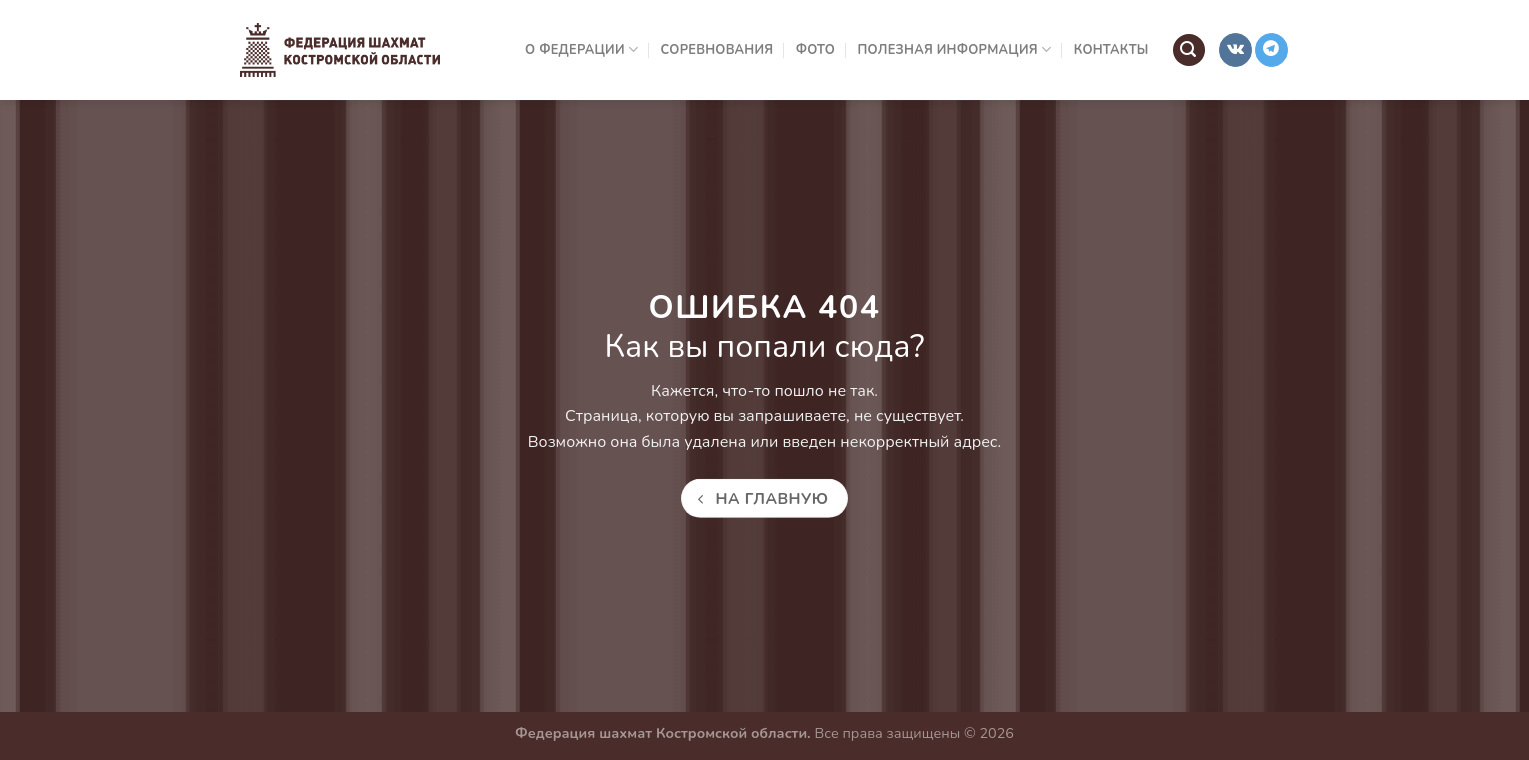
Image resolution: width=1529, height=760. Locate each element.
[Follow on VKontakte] (1235, 50)
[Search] (1189, 50)
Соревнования (717, 50)
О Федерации (581, 49)
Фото (815, 50)
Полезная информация (955, 49)
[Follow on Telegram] (1271, 50)
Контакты (1111, 50)
